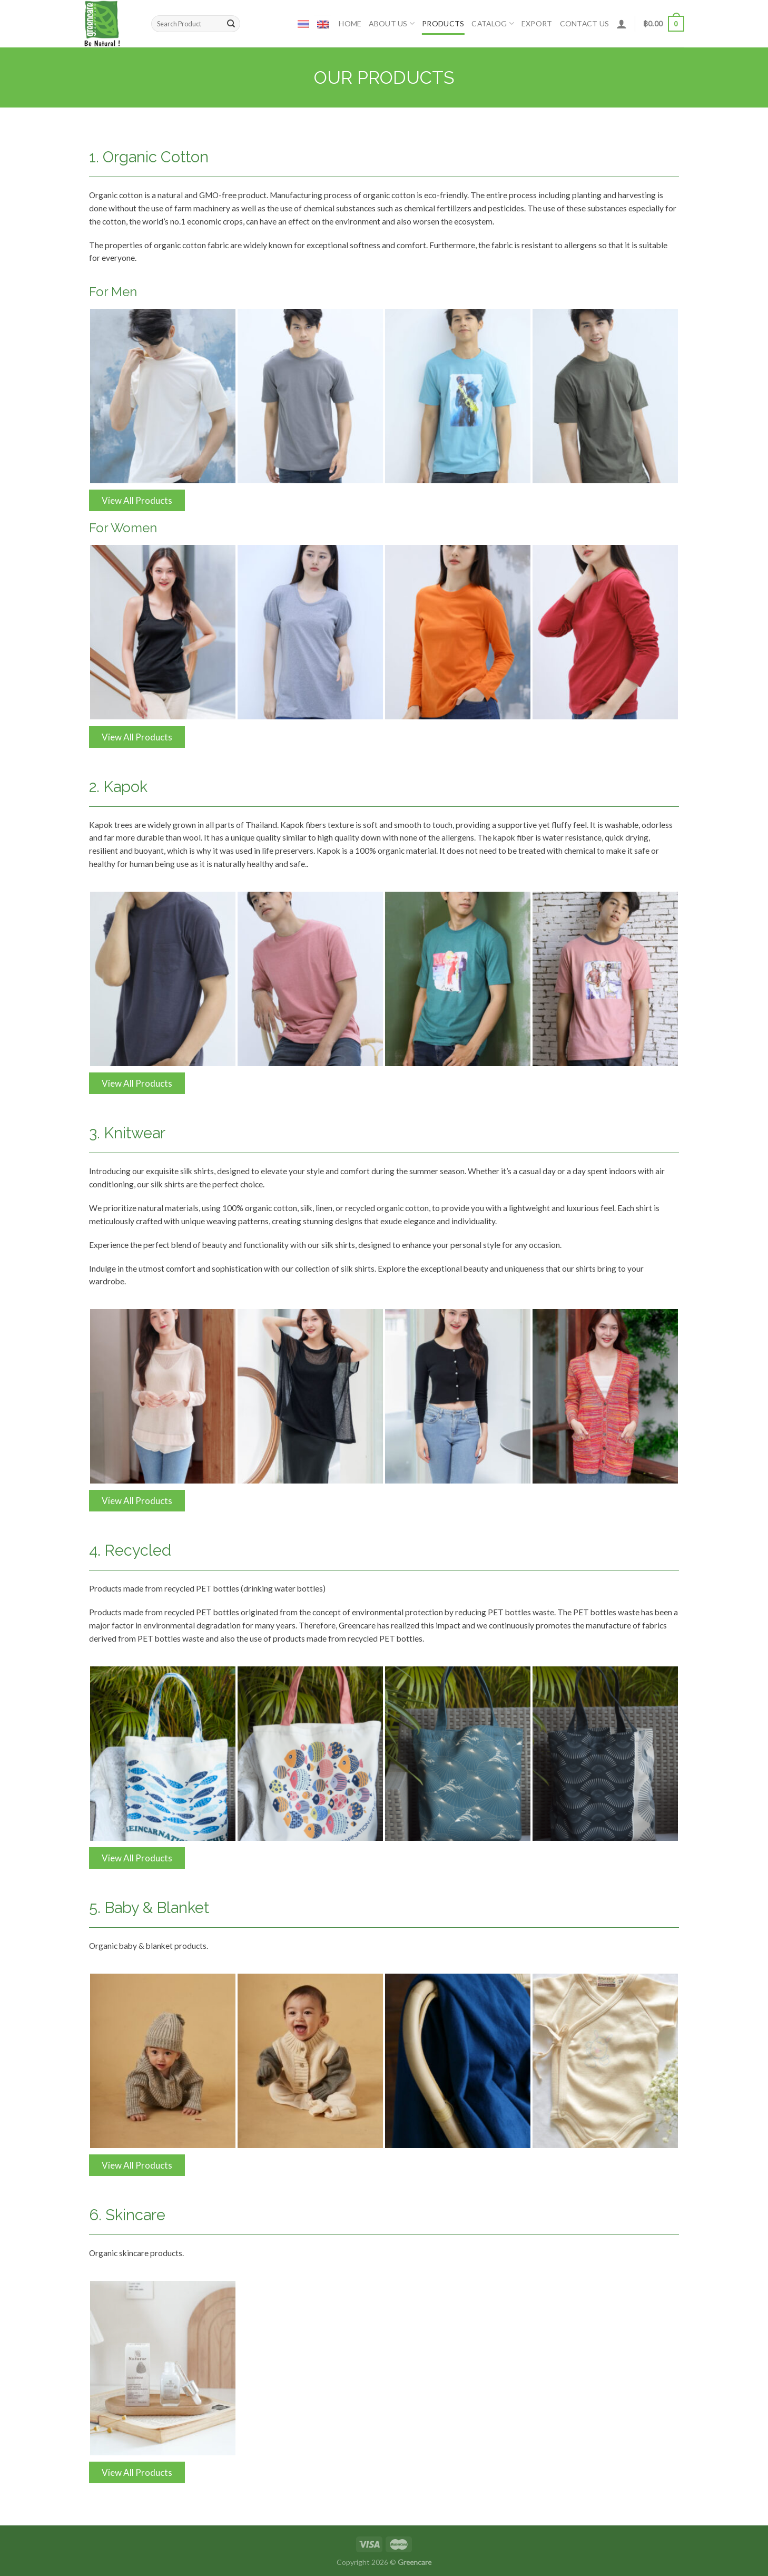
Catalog (492, 23)
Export (537, 23)
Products (443, 23)
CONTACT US (584, 23)
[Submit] (231, 24)
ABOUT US (392, 23)
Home (350, 23)
